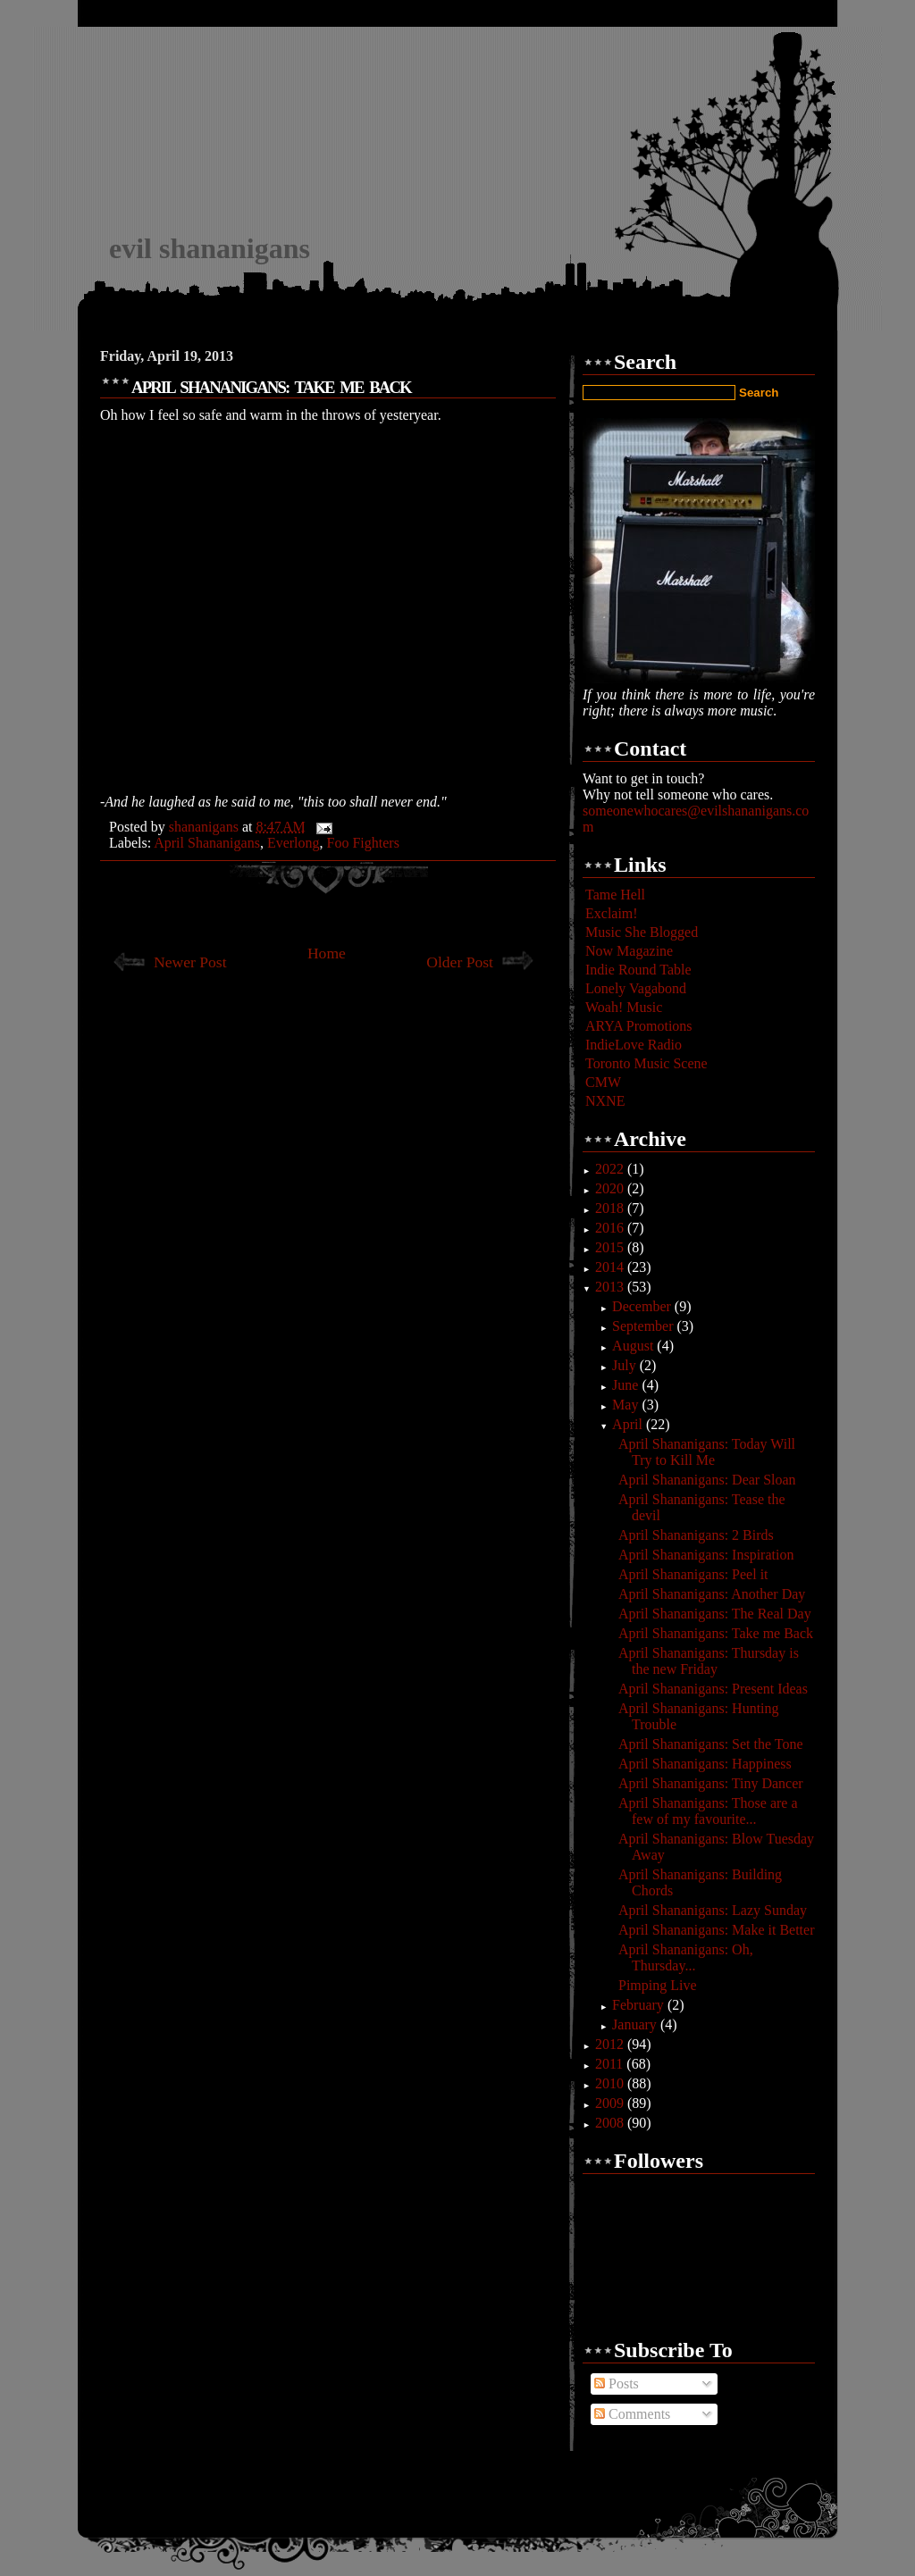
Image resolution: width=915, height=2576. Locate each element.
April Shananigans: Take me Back (715, 1633)
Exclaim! (611, 913)
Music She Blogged (641, 932)
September (644, 1326)
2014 (611, 1267)
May (627, 1404)
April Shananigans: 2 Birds (696, 1535)
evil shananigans (209, 248)
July (626, 1365)
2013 (611, 1286)
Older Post (459, 962)
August (634, 1345)
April (629, 1424)
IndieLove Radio (633, 1044)
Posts (616, 2383)
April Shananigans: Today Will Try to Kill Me (706, 1452)
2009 (611, 2103)
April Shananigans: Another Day (711, 1594)
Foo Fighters (363, 842)
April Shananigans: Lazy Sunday (712, 1910)
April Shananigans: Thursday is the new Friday (708, 1661)
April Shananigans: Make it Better (716, 1929)
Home (326, 953)
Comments (632, 2413)
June (627, 1385)
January (636, 2024)
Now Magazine (629, 950)
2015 (611, 1247)
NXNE (605, 1100)
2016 (611, 1227)
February (639, 2004)
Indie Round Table (638, 969)
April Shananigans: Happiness (705, 1763)
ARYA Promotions (639, 1025)
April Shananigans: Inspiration (705, 1554)
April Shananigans (207, 842)
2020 (611, 1188)
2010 (611, 2083)
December (643, 1306)
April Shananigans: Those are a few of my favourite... (708, 1811)
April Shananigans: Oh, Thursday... (685, 1957)
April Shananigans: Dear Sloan (707, 1479)
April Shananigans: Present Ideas (713, 1688)
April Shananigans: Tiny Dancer (710, 1783)
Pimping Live (657, 1985)
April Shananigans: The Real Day (714, 1613)
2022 (611, 1168)
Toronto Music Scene (646, 1063)
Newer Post (190, 962)
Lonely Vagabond (635, 988)
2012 (611, 2044)
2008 (611, 2122)
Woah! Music (623, 1007)
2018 (611, 1208)
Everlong (293, 842)
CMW (603, 1082)
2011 (610, 2063)
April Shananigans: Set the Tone (710, 1744)
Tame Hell (615, 894)
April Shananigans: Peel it (693, 1574)
